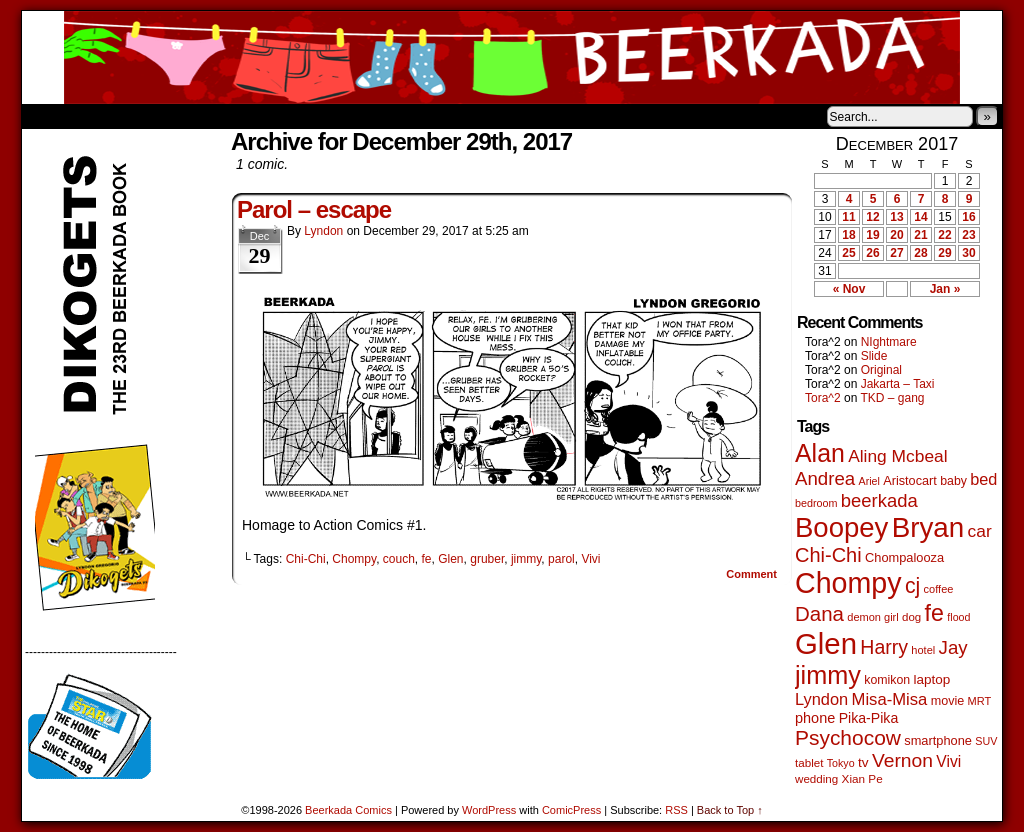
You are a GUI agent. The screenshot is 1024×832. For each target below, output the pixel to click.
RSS (676, 810)
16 (968, 217)
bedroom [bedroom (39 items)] (816, 503)
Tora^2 (823, 398)
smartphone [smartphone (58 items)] (938, 740)
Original (881, 370)
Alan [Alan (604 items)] (820, 453)
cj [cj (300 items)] (912, 586)
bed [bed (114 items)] (983, 479)
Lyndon (323, 231)
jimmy (526, 559)
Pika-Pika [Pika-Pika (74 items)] (869, 718)
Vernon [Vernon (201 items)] (902, 760)
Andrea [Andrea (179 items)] (825, 478)
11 (848, 217)
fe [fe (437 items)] (934, 613)
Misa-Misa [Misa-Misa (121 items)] (890, 699)
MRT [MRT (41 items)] (980, 701)
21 (920, 235)
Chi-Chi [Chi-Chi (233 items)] (828, 555)
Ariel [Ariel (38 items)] (869, 481)
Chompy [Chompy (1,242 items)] (848, 583)
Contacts (247, 116)
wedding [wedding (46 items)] (816, 778)
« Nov (849, 289)
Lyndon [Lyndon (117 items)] (821, 699)
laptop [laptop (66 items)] (932, 679)
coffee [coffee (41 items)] (939, 589)
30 (968, 253)
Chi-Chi (306, 559)
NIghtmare (889, 342)
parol (561, 559)
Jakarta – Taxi (898, 384)
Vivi (590, 559)
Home (50, 116)
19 (872, 235)
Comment (751, 574)
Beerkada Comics (512, 57)
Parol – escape (314, 209)
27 (896, 253)
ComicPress (571, 810)
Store (171, 116)
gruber (487, 559)
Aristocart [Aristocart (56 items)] (910, 481)
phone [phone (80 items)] (815, 718)
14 (920, 217)
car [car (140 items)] (980, 531)
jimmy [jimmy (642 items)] (828, 675)
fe (427, 559)
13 (896, 217)
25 (848, 253)
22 (944, 235)
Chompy (354, 559)
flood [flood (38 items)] (958, 617)
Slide (874, 356)
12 (872, 217)
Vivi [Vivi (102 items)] (948, 761)
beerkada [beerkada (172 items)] (879, 500)
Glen (450, 559)
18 (848, 235)
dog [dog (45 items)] (911, 617)
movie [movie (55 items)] (948, 701)
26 (872, 253)
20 (896, 235)
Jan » (945, 289)
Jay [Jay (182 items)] (953, 647)
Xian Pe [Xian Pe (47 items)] (862, 778)
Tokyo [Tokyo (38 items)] (841, 763)
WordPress (489, 810)
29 (944, 253)
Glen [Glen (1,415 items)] (826, 643)
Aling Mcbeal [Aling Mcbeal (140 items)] (897, 456)
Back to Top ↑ (730, 810)
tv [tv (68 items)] (863, 762)
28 (920, 253)
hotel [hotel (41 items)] (923, 650)
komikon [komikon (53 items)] (887, 680)
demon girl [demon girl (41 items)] (872, 617)
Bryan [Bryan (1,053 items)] (928, 527)
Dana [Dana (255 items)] (819, 613)
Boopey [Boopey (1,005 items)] (841, 527)
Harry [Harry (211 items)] (884, 647)
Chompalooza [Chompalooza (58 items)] (904, 557)
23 (968, 235)
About (109, 116)
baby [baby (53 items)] (953, 481)
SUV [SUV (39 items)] (986, 741)
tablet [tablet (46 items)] (809, 762)
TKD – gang (892, 398)
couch (399, 559)
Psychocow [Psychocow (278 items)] (848, 737)
